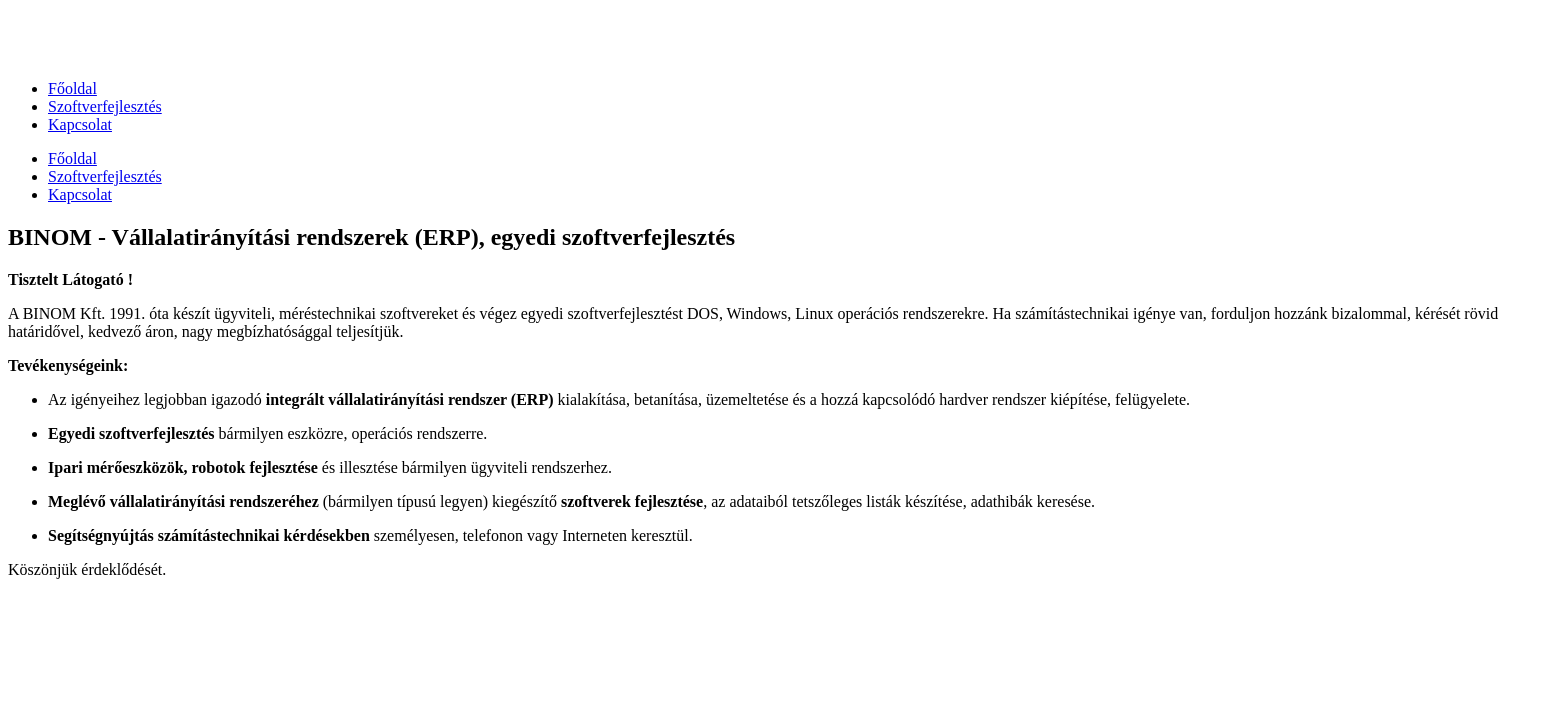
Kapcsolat (80, 124)
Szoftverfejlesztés (105, 106)
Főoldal (72, 88)
